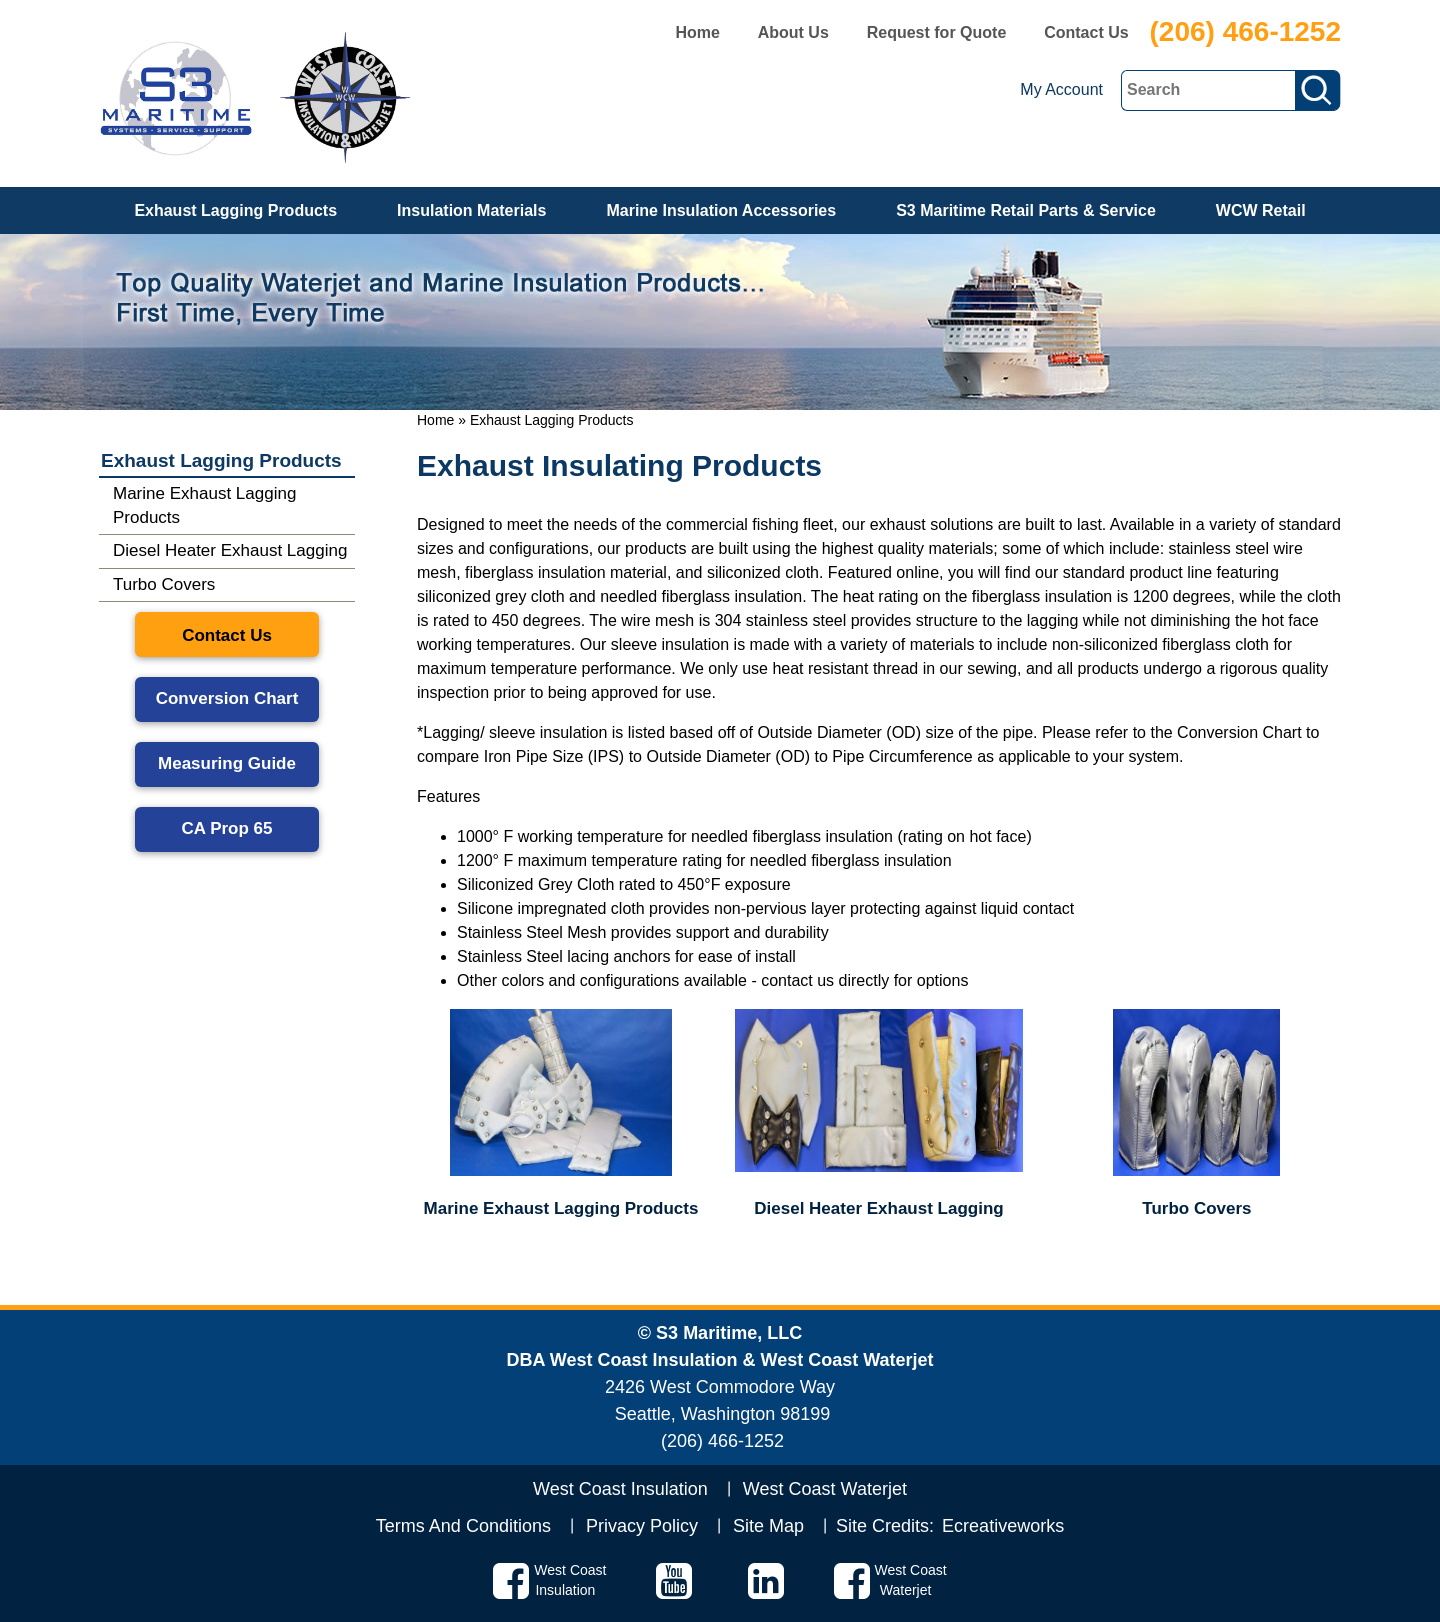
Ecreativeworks (1003, 1526)
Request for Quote (937, 32)
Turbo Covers (164, 584)
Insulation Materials (471, 210)
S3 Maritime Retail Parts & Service (1026, 210)
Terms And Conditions (463, 1526)
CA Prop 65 (226, 828)
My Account (1061, 89)
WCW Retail (1261, 210)
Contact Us (1086, 32)
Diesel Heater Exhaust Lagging (230, 550)
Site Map (768, 1526)
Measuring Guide (227, 763)
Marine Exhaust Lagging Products (204, 505)
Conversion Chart (227, 698)
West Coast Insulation (620, 1489)
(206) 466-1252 (1245, 31)
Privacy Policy (642, 1526)
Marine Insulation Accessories (721, 210)
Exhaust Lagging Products (235, 210)
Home (697, 32)
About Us (793, 32)
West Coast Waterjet (825, 1489)
